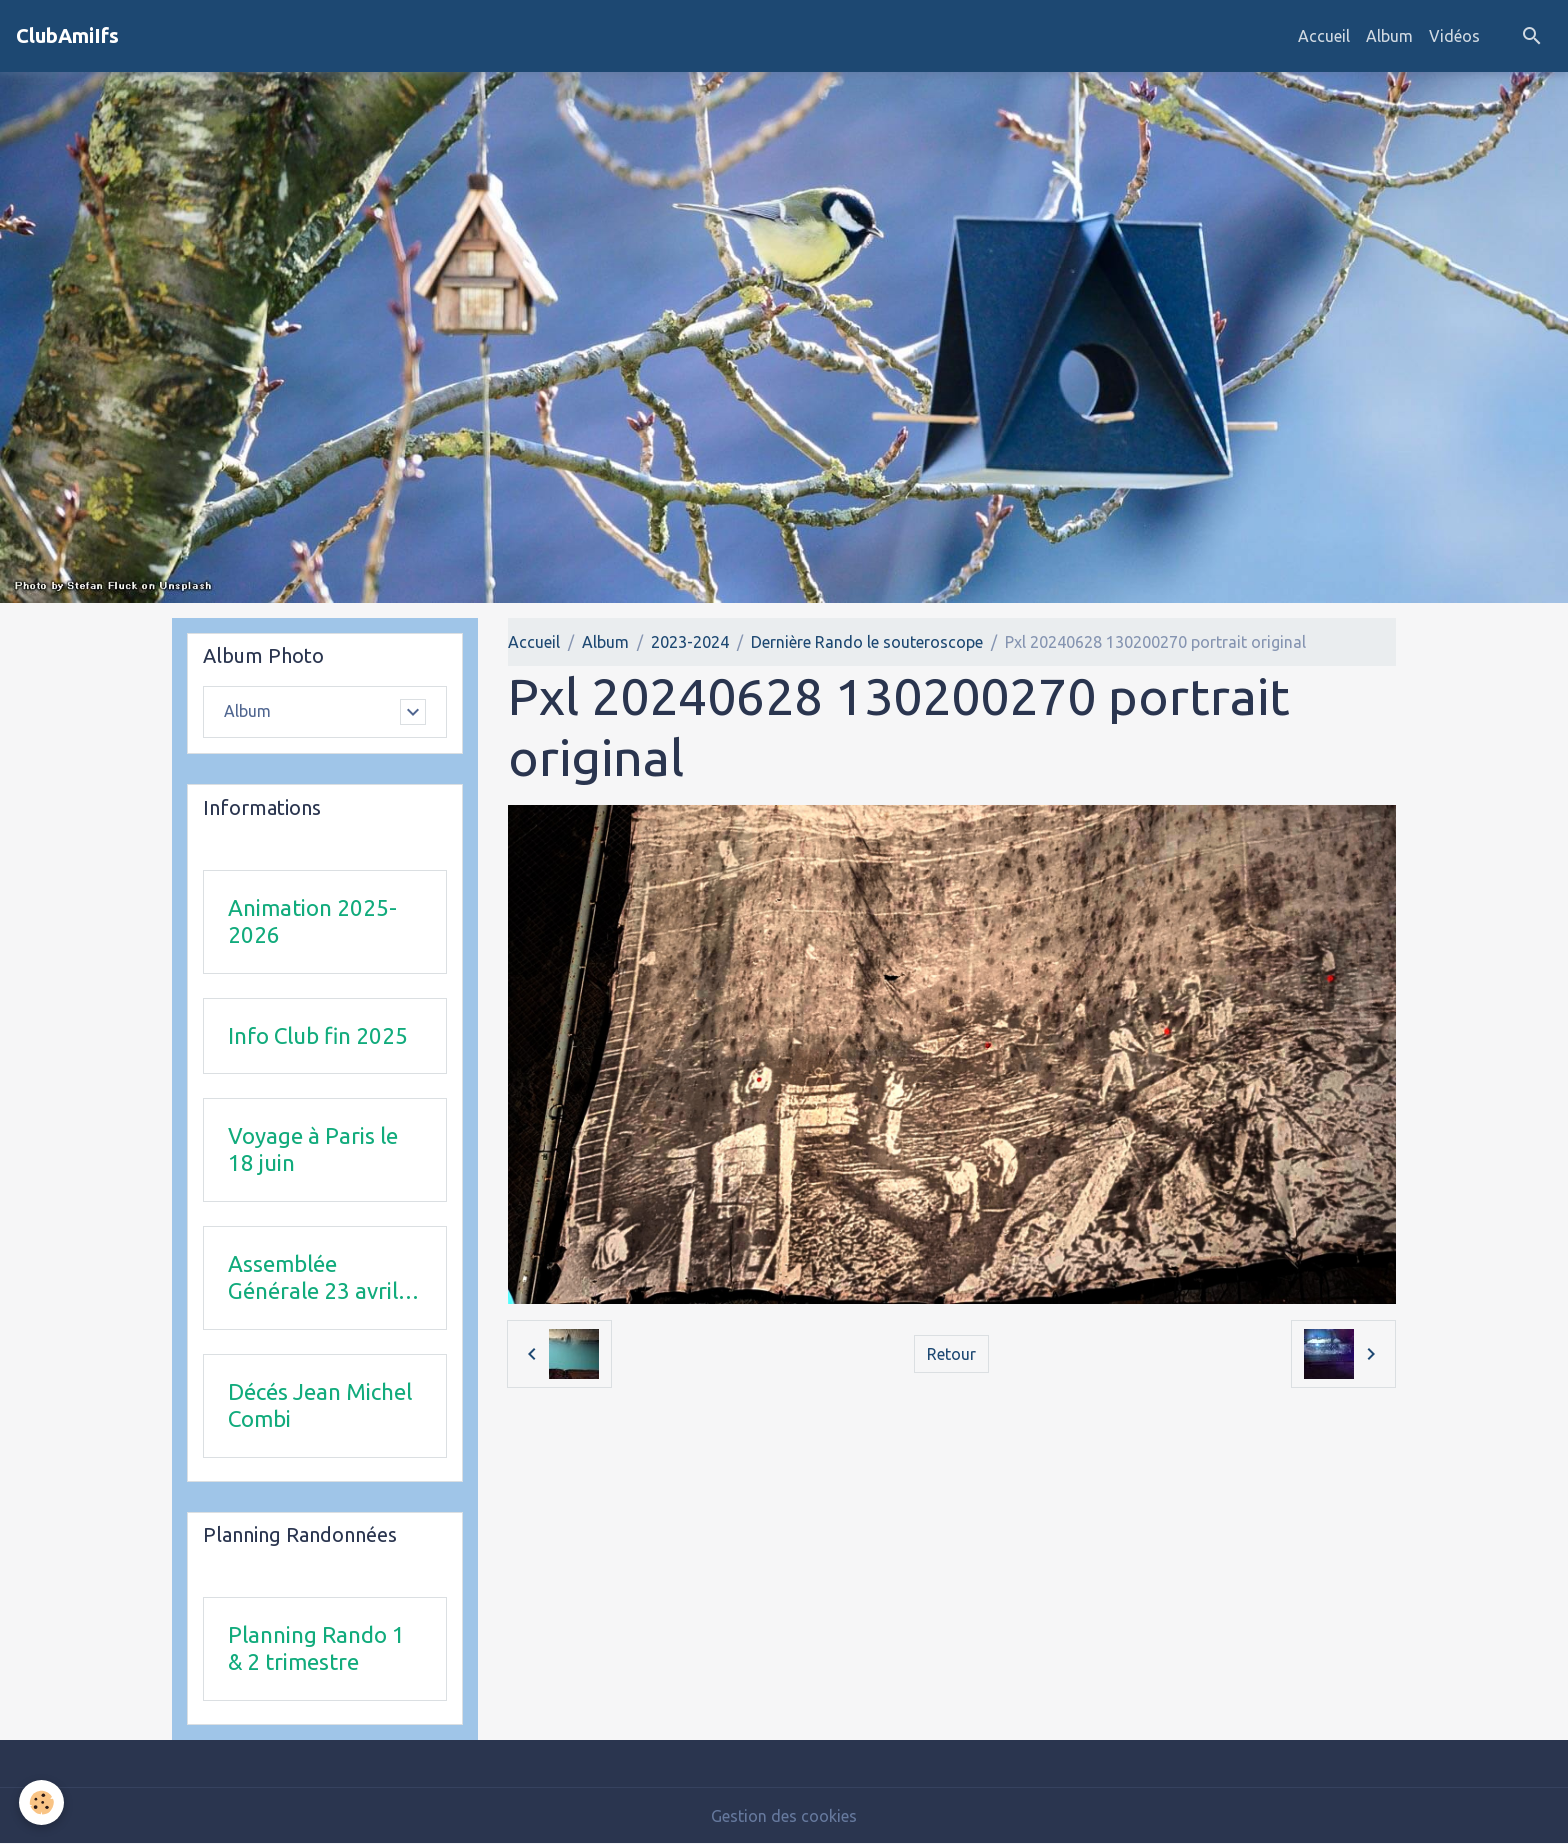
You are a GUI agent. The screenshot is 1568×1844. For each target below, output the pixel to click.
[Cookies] (42, 1802)
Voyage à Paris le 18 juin (313, 1149)
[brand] (67, 36)
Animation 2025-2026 (312, 921)
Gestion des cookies (784, 1816)
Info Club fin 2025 (318, 1035)
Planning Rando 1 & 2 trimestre (316, 1648)
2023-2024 (690, 642)
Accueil (1324, 36)
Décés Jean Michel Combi (320, 1405)
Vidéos (1454, 36)
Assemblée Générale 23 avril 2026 (313, 1278)
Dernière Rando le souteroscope (867, 642)
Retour (951, 1354)
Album (1389, 36)
